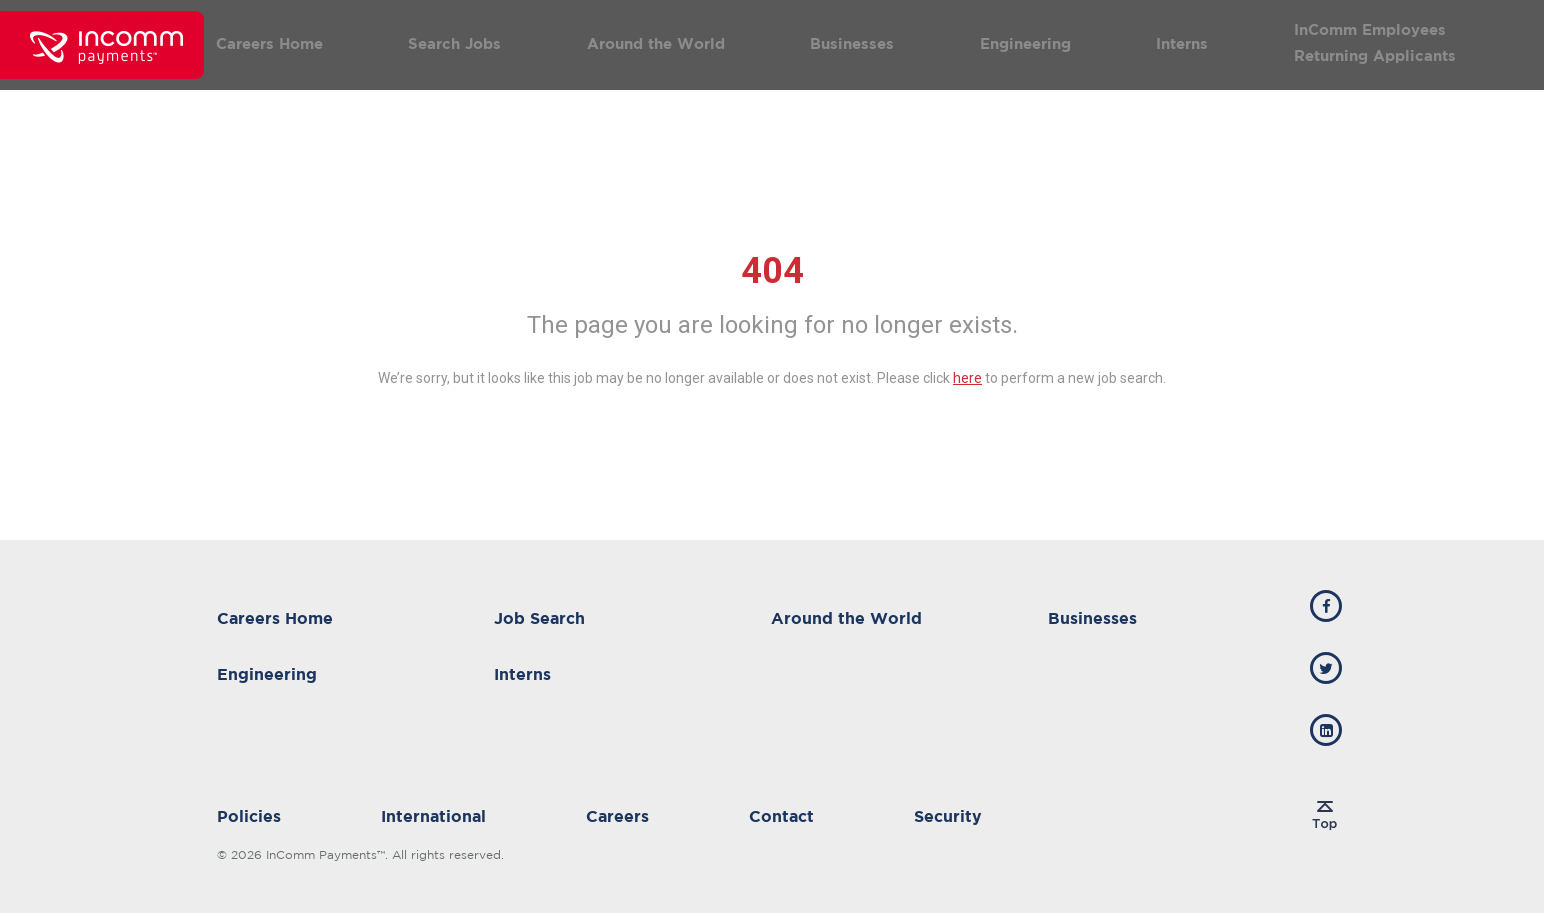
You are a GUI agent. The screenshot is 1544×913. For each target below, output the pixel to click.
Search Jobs (454, 43)
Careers (617, 816)
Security (948, 816)
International (433, 816)
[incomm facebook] (1326, 606)
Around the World (656, 43)
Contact (781, 816)
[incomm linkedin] (1326, 730)
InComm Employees (1370, 29)
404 (772, 271)
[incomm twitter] (1326, 668)
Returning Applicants (1375, 55)
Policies (249, 816)
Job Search (539, 618)
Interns (1182, 43)
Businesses (852, 43)
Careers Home (269, 43)
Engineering (1025, 43)
